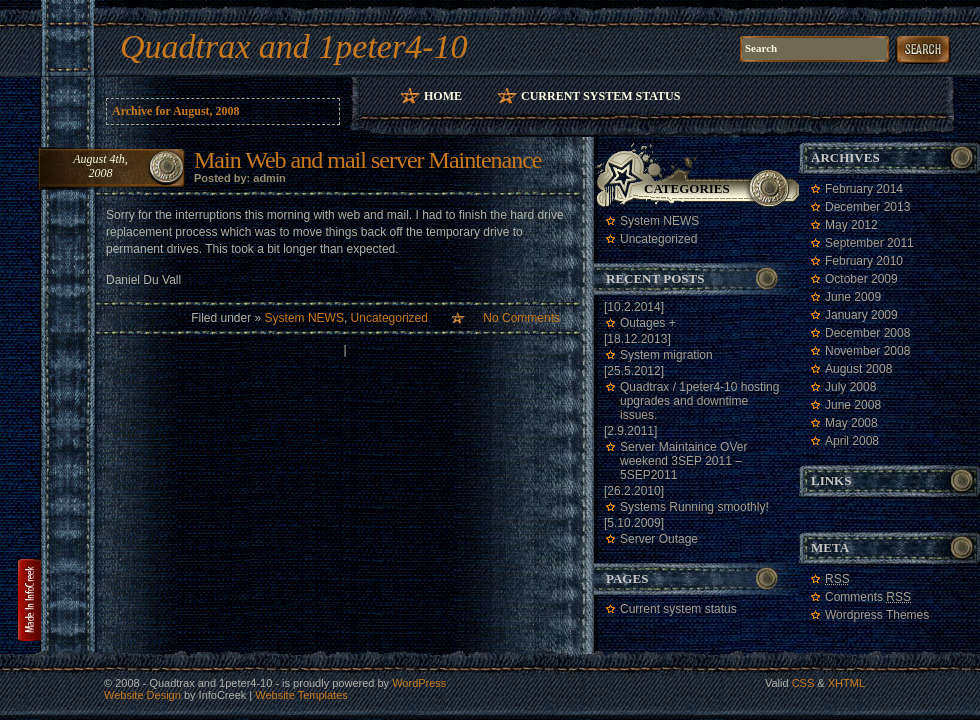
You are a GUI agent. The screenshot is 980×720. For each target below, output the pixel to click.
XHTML (846, 683)
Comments (868, 597)
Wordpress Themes (877, 615)
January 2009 (861, 315)
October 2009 (861, 279)
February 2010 (864, 261)
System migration (666, 355)
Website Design (142, 695)
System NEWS (304, 318)
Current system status (600, 96)
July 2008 (850, 387)
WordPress (419, 683)
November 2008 (867, 351)
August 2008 (858, 369)
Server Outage (659, 539)
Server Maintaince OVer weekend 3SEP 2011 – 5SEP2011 (683, 461)
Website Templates (301, 695)
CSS (803, 683)
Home (443, 96)
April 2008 (852, 441)
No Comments (521, 318)
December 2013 (867, 207)
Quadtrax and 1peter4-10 (294, 46)
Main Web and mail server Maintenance (367, 160)
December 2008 (867, 333)
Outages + (648, 323)
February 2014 (864, 189)
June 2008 (853, 405)
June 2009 (853, 297)
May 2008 (851, 423)
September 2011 (869, 243)
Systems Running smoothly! (694, 507)
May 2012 (851, 225)
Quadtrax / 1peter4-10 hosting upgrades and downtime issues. (699, 401)
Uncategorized (389, 318)
